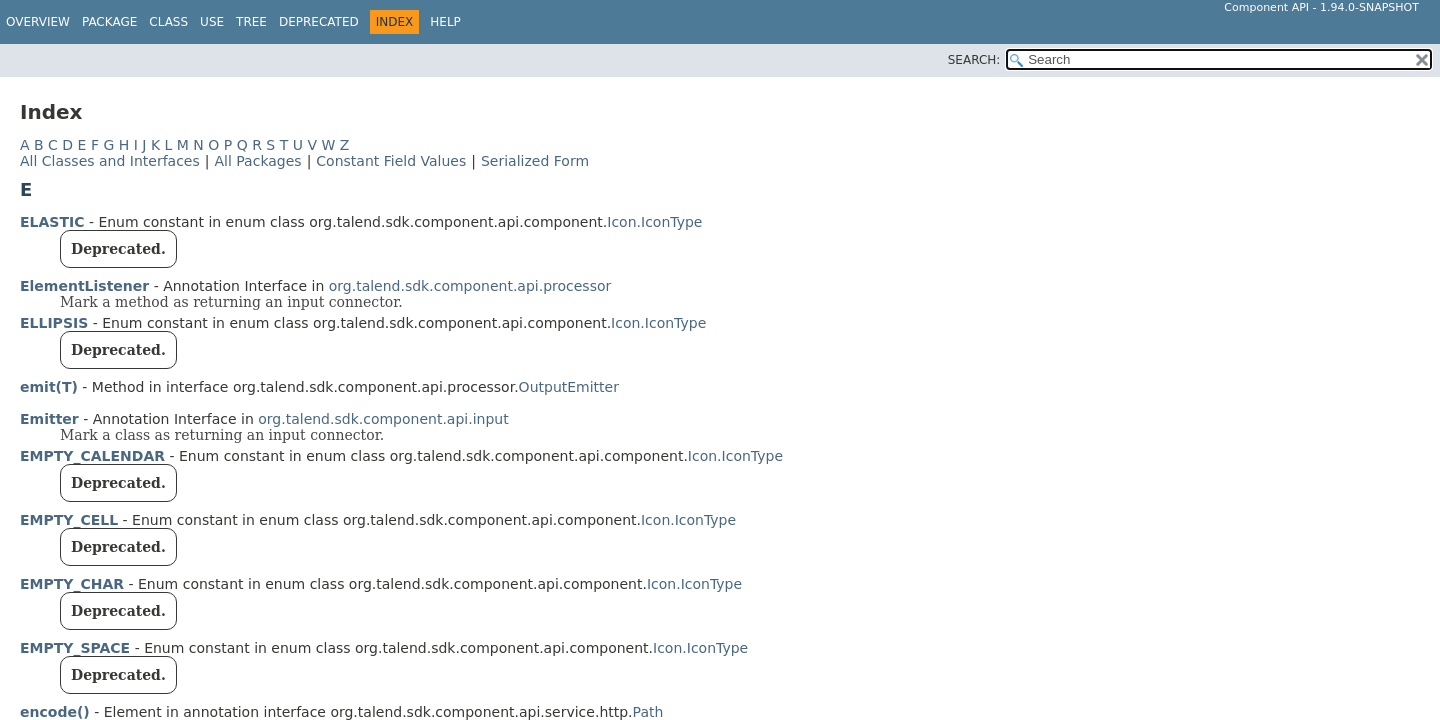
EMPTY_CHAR (72, 584)
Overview (38, 22)
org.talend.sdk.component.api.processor (470, 286)
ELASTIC (52, 222)
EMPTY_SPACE (75, 648)
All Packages (257, 161)
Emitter (49, 419)
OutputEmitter (569, 387)
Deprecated (319, 22)
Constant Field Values (391, 161)
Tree (251, 22)
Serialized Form (535, 161)
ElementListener (84, 286)
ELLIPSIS (54, 323)
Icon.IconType (654, 222)
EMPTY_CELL (69, 520)
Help (445, 22)
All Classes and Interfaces (110, 161)
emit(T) (49, 387)
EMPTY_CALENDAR (92, 456)
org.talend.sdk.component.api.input (383, 419)
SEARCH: (974, 60)
